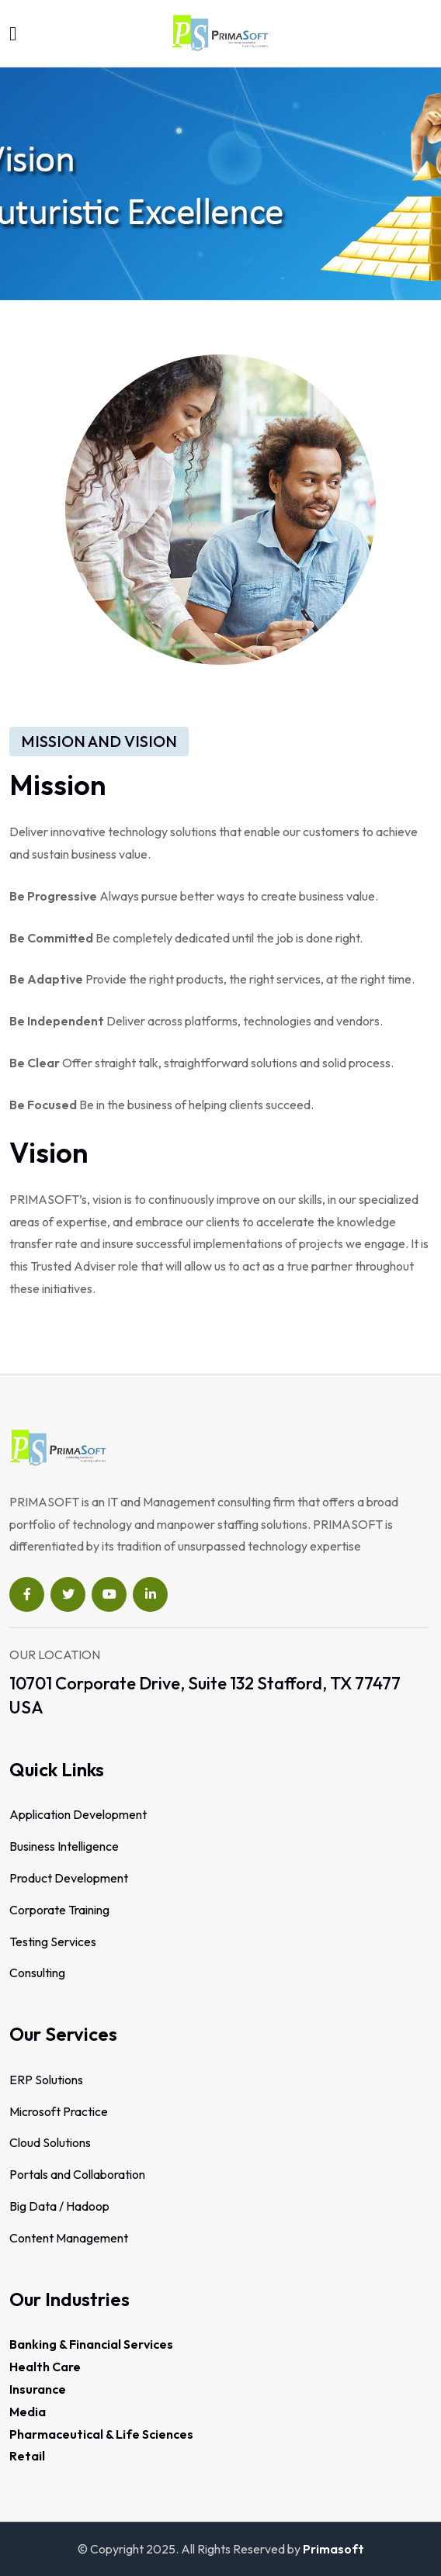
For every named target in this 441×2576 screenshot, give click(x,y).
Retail (27, 2456)
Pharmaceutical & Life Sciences (101, 2434)
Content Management (68, 2238)
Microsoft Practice (58, 2111)
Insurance (37, 2389)
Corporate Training (59, 1909)
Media (27, 2411)
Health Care (45, 2366)
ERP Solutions (46, 2079)
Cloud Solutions (50, 2142)
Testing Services (52, 1941)
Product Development (68, 1878)
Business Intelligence (64, 1846)
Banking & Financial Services (91, 2344)
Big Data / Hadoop (59, 2206)
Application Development (78, 1814)
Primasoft (333, 2549)
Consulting (37, 1972)
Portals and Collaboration (77, 2174)
